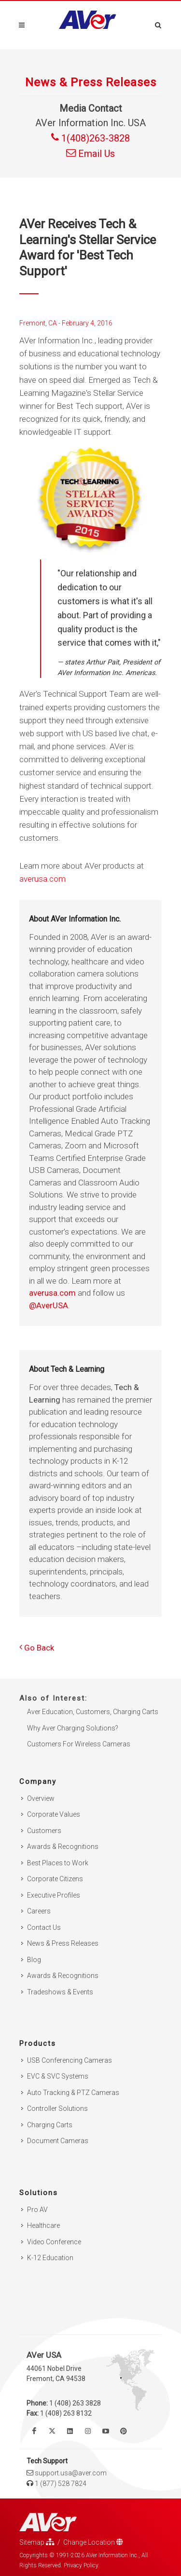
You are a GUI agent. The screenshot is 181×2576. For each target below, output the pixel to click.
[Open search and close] (158, 23)
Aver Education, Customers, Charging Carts (92, 1712)
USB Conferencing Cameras (69, 2060)
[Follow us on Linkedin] (70, 2431)
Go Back (36, 1647)
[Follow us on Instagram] (88, 2431)
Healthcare (43, 2225)
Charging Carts (49, 2125)
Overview (41, 1798)
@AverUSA (48, 1305)
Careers (39, 1911)
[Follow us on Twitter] (52, 2431)
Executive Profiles (53, 1895)
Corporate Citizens (55, 1879)
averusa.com (42, 879)
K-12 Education (50, 2258)
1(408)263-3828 (90, 138)
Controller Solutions (57, 2108)
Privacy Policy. (81, 2565)
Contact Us (44, 1927)
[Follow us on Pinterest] (123, 2431)
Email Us (90, 153)
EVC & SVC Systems (57, 2076)
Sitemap (37, 2542)
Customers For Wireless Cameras (78, 1744)
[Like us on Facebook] (34, 2431)
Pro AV (37, 2209)
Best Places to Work (57, 1863)
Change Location (93, 2542)
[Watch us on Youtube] (105, 2431)
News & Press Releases (62, 1943)
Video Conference (54, 2242)
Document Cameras (57, 2141)
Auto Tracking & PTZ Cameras (73, 2092)
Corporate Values (53, 1814)
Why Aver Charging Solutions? (72, 1728)
